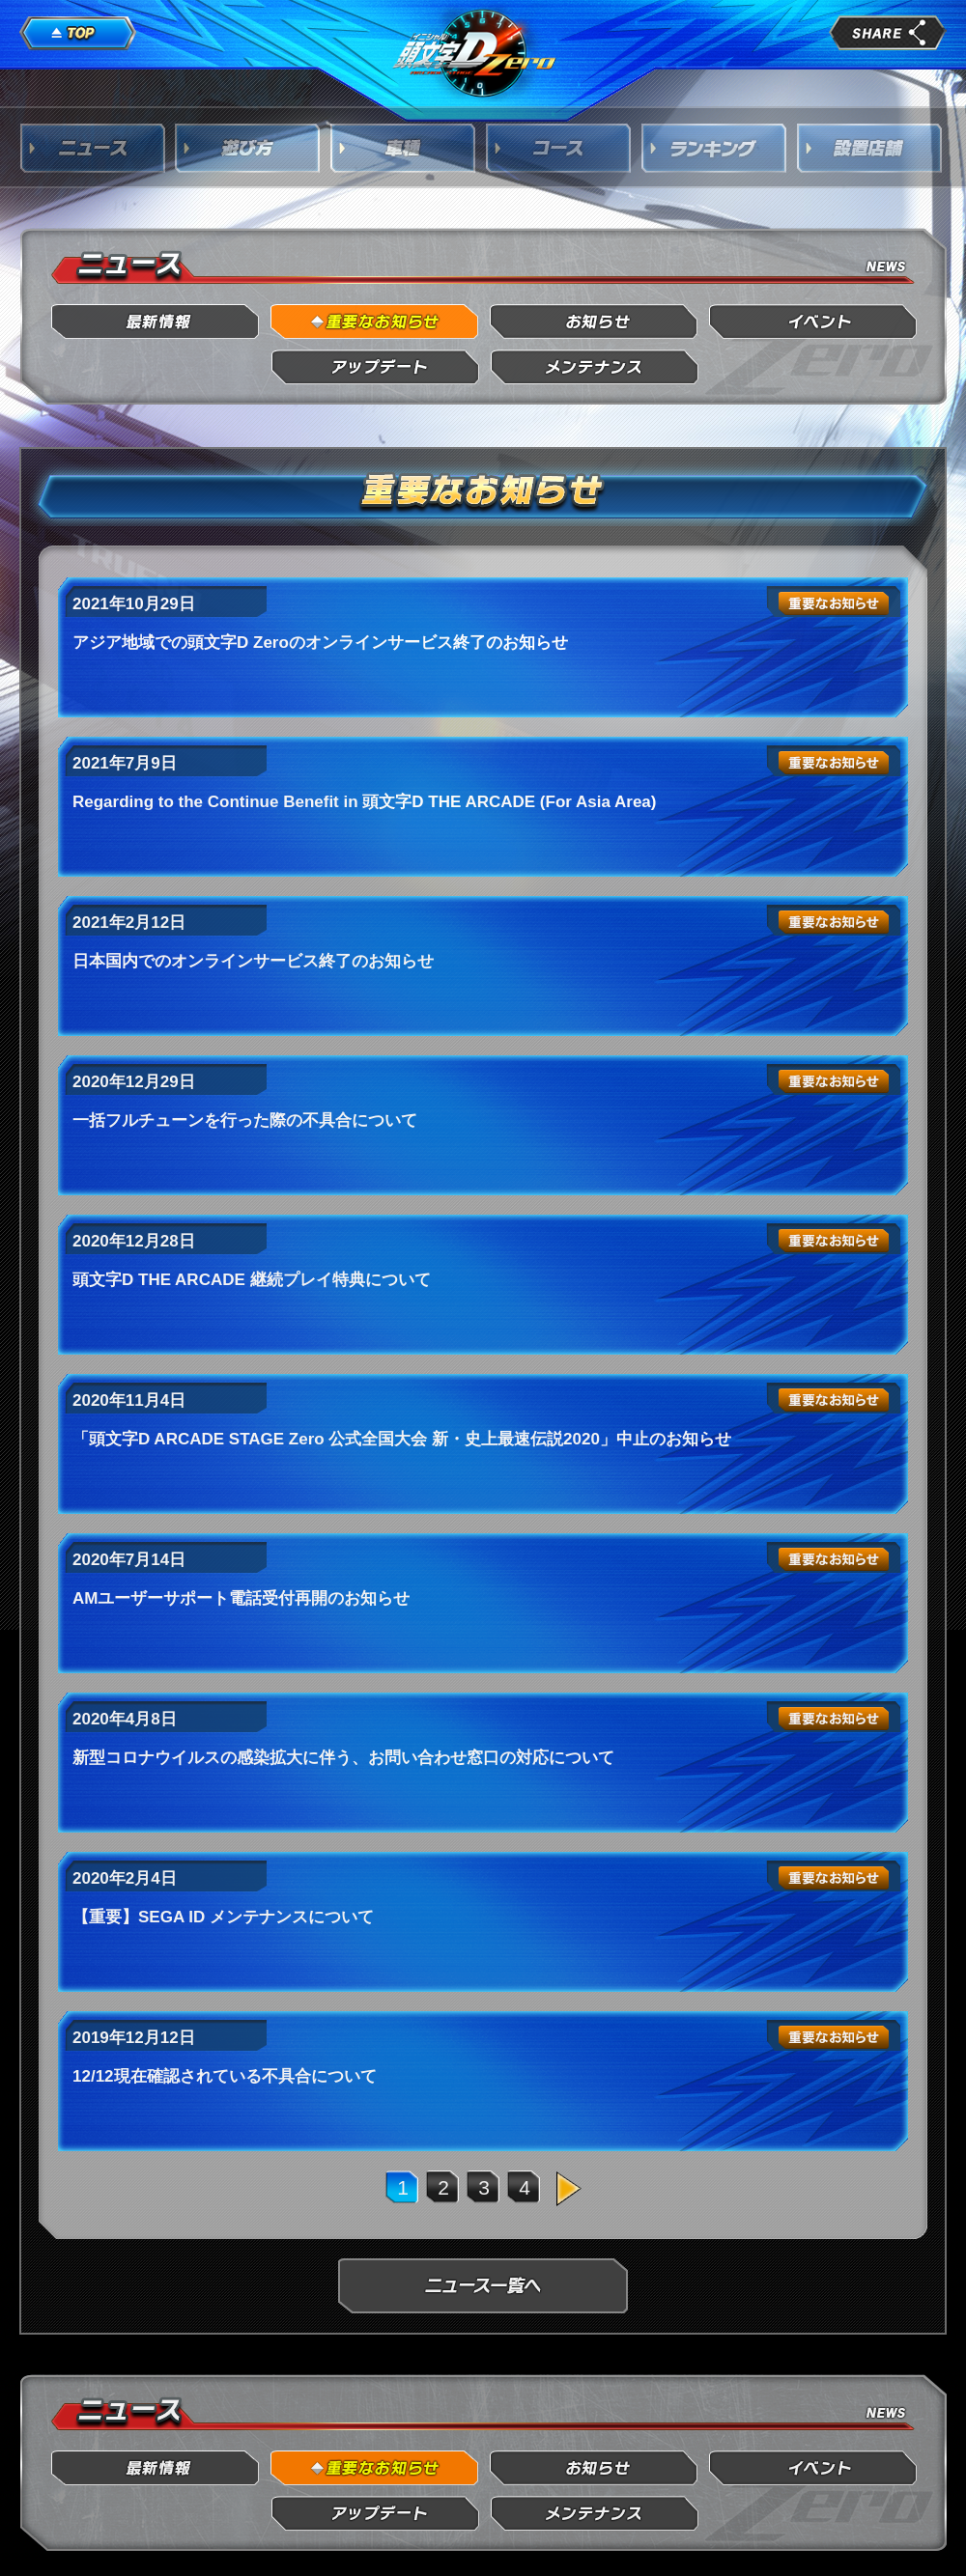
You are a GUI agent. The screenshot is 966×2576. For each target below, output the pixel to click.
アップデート (375, 367)
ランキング (714, 148)
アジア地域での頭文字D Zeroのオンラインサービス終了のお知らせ (320, 642)
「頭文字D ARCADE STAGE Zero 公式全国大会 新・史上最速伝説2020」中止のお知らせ (401, 1439)
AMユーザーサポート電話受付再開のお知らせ (241, 1598)
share (888, 32)
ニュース (92, 148)
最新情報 (156, 322)
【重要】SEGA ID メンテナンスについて (223, 1917)
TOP (78, 33)
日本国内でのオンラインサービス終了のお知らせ (253, 961)
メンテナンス (594, 367)
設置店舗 (870, 148)
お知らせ (594, 322)
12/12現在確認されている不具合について (224, 2076)
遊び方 (248, 148)
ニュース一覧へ (483, 2285)
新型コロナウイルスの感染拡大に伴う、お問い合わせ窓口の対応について (343, 1758)
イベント (814, 322)
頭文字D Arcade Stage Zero (475, 52)
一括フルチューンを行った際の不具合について (244, 1120)
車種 (403, 148)
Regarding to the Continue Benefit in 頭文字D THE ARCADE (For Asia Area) (364, 802)
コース (559, 148)
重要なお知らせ (375, 322)
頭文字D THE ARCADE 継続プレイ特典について (251, 1280)
